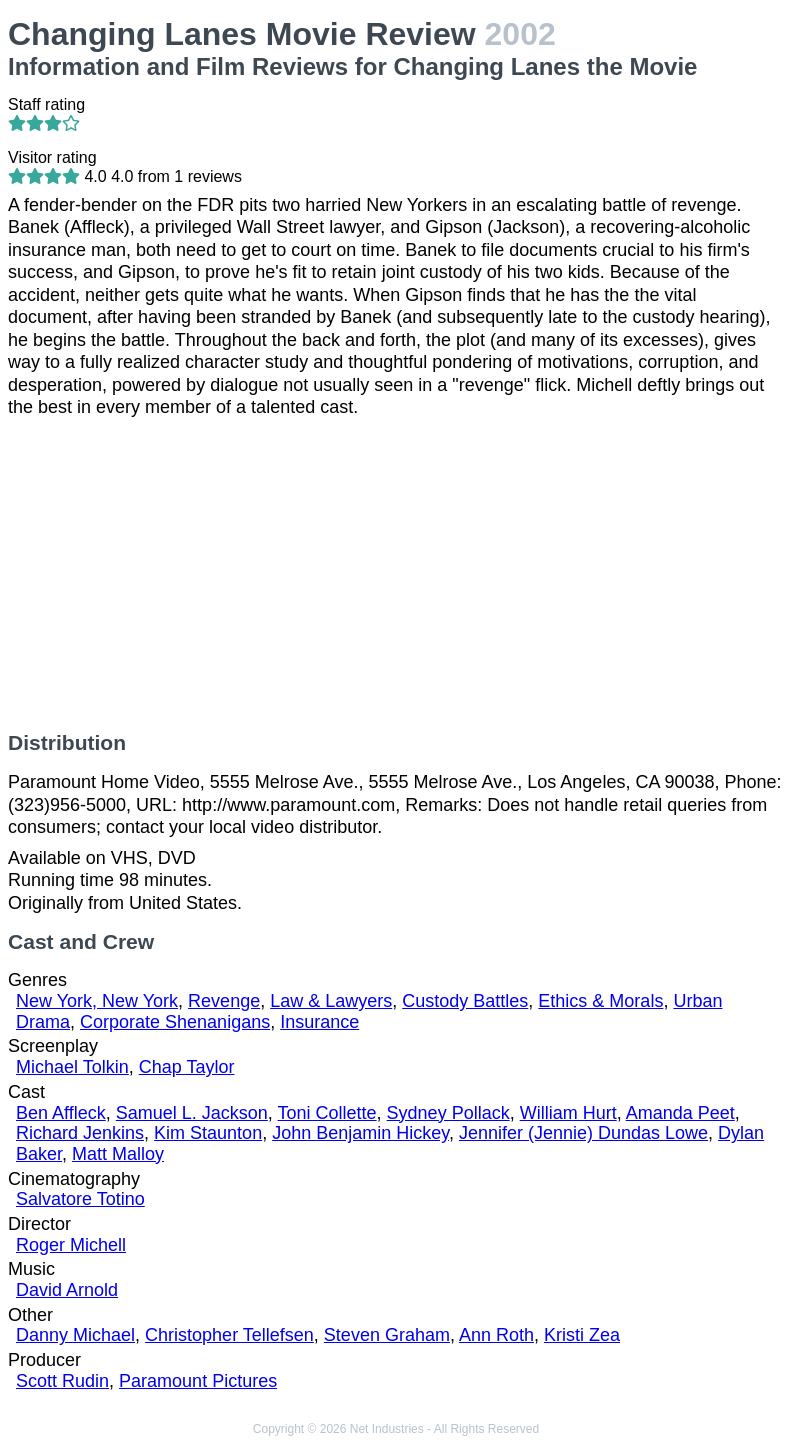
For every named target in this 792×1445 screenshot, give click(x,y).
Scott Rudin (62, 1381)
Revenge (224, 1001)
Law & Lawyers (331, 1001)
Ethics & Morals (600, 1001)
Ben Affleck (61, 1113)
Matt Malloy (118, 1154)
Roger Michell (71, 1245)
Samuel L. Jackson (192, 1113)
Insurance (319, 1022)
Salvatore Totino (80, 1199)
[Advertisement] (396, 575)
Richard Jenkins (80, 1133)
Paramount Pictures (198, 1381)
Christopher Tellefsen (229, 1335)
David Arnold (67, 1290)
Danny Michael (75, 1335)
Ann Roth (496, 1335)
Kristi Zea (582, 1335)
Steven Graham (387, 1335)
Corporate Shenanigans (175, 1022)
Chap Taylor (187, 1067)
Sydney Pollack (448, 1113)
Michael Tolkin (72, 1067)
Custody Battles (465, 1001)
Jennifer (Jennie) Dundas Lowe (583, 1133)
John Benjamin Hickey (360, 1133)
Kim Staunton (208, 1133)
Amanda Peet (680, 1113)
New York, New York (97, 1001)
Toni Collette (327, 1113)
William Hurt (568, 1113)
